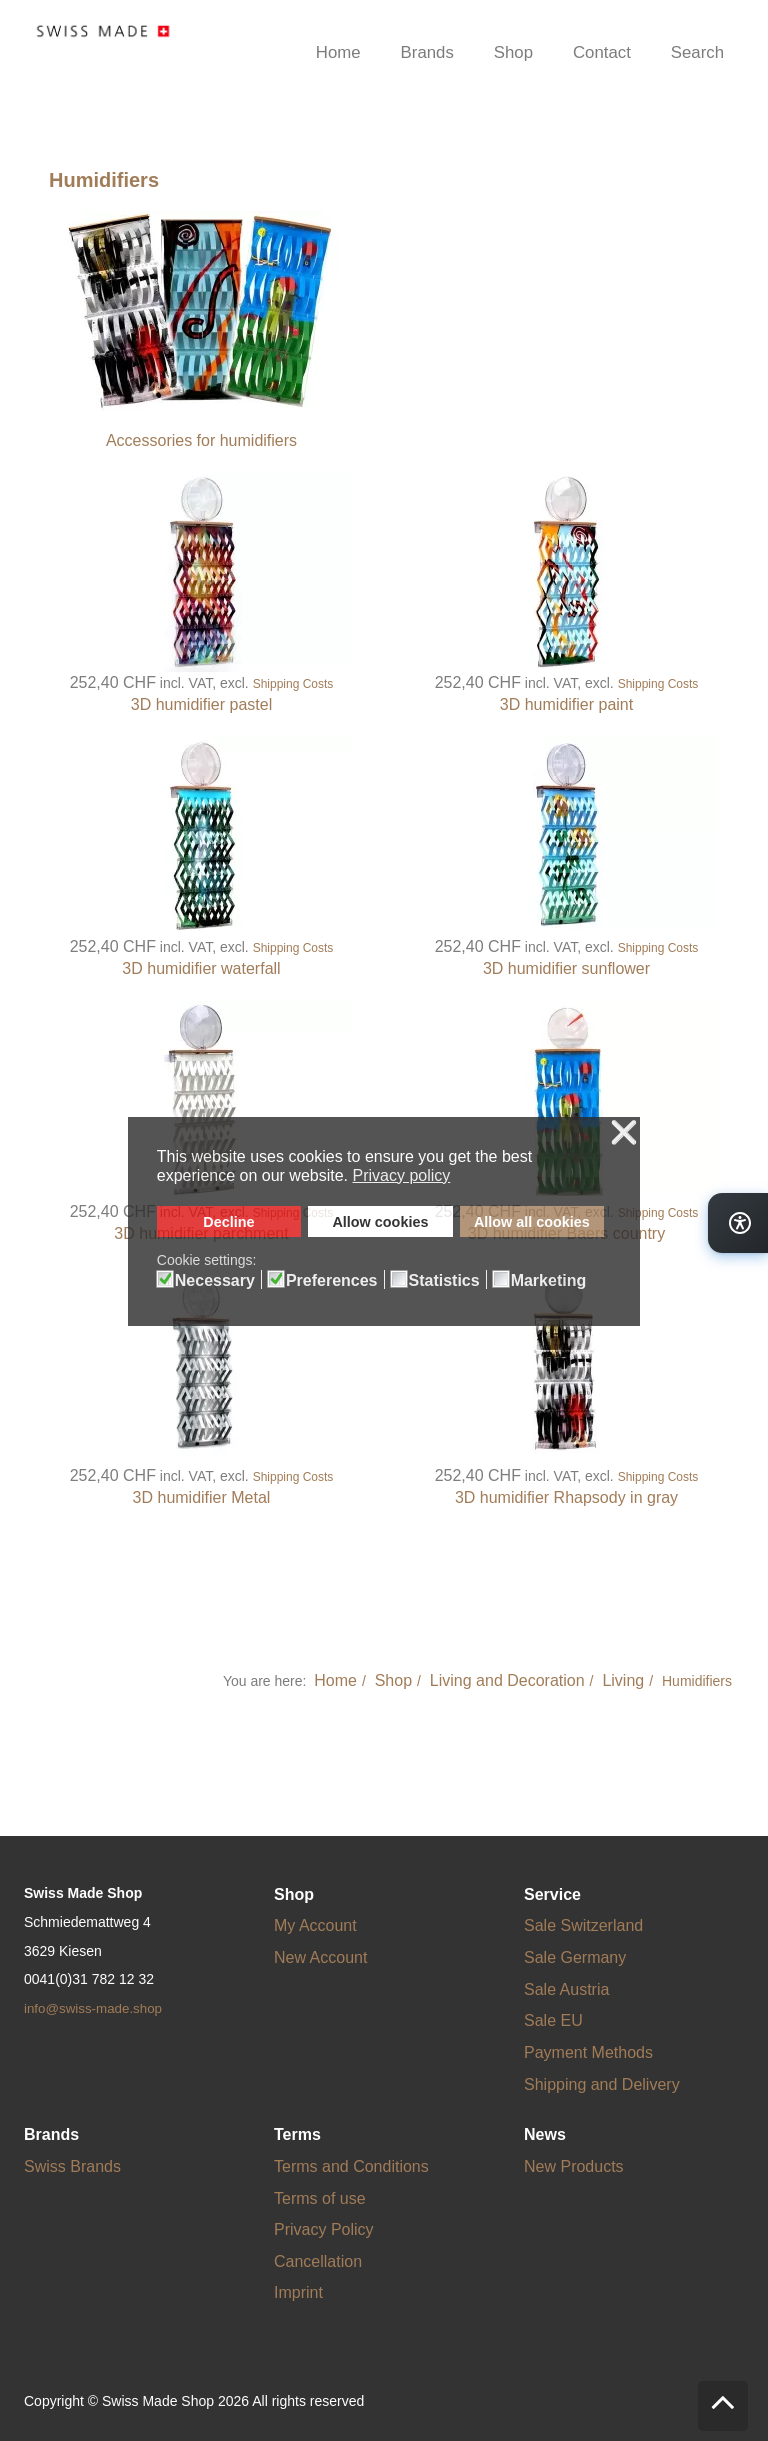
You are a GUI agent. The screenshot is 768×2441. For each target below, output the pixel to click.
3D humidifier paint (566, 704)
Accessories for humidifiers (201, 440)
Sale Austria (566, 1989)
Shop (513, 52)
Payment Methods (588, 2052)
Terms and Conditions (351, 2166)
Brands (427, 52)
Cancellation (318, 2261)
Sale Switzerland (583, 1925)
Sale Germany (575, 1957)
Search (697, 52)
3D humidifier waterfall (201, 968)
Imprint (298, 2292)
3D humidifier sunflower (566, 968)
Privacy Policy (324, 2229)
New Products (574, 2166)
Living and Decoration (507, 1680)
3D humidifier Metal (202, 1497)
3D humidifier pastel (201, 704)
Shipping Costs (293, 684)
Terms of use (320, 2198)
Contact (602, 52)
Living (623, 1680)
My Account (315, 1925)
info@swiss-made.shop (93, 2008)
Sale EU (553, 2020)
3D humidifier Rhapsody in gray (566, 1497)
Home (338, 52)
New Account (320, 1957)
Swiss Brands (72, 2166)
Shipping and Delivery (602, 2084)
